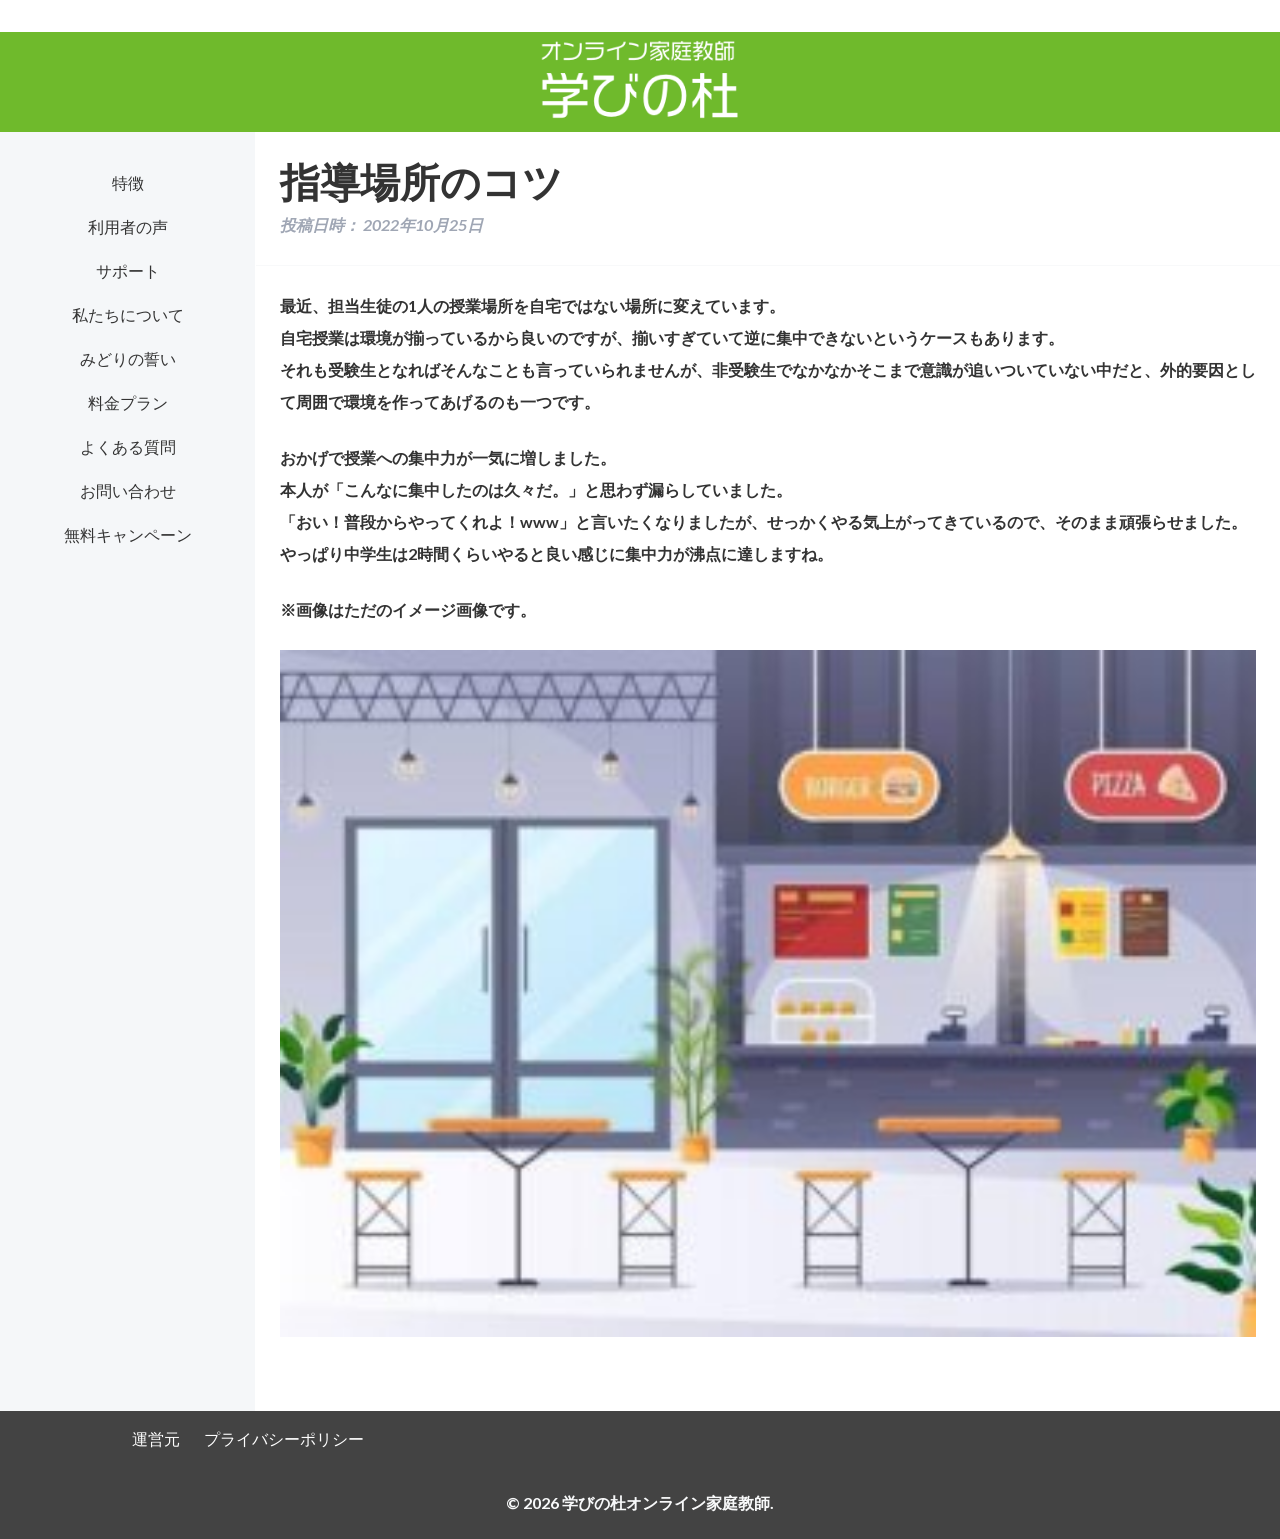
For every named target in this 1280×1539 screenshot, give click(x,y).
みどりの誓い (128, 358)
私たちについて (128, 314)
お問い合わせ (128, 490)
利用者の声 (128, 226)
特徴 (128, 182)
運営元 (156, 1438)
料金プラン (128, 402)
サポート (128, 270)
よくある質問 (128, 446)
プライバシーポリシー (284, 1438)
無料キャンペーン (128, 534)
